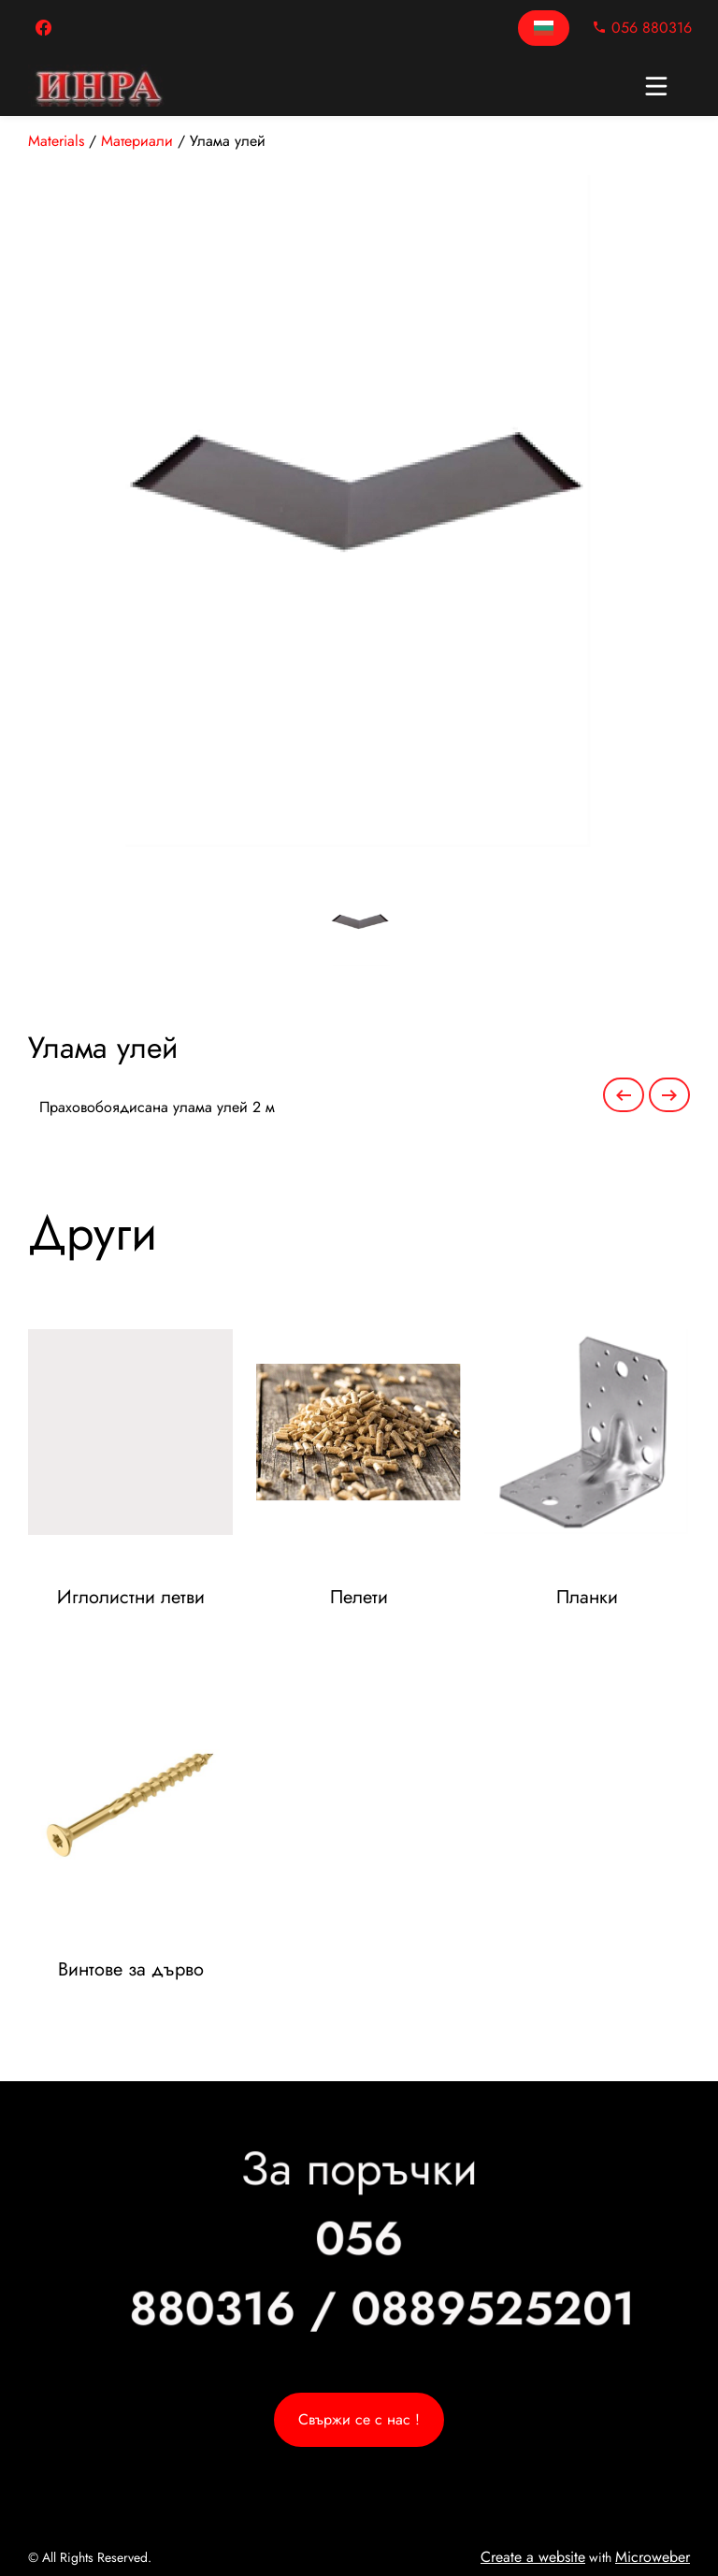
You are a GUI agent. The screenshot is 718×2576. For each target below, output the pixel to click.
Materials (56, 141)
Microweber (652, 2557)
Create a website (533, 2557)
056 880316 (642, 27)
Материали (137, 141)
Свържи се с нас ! (359, 2419)
